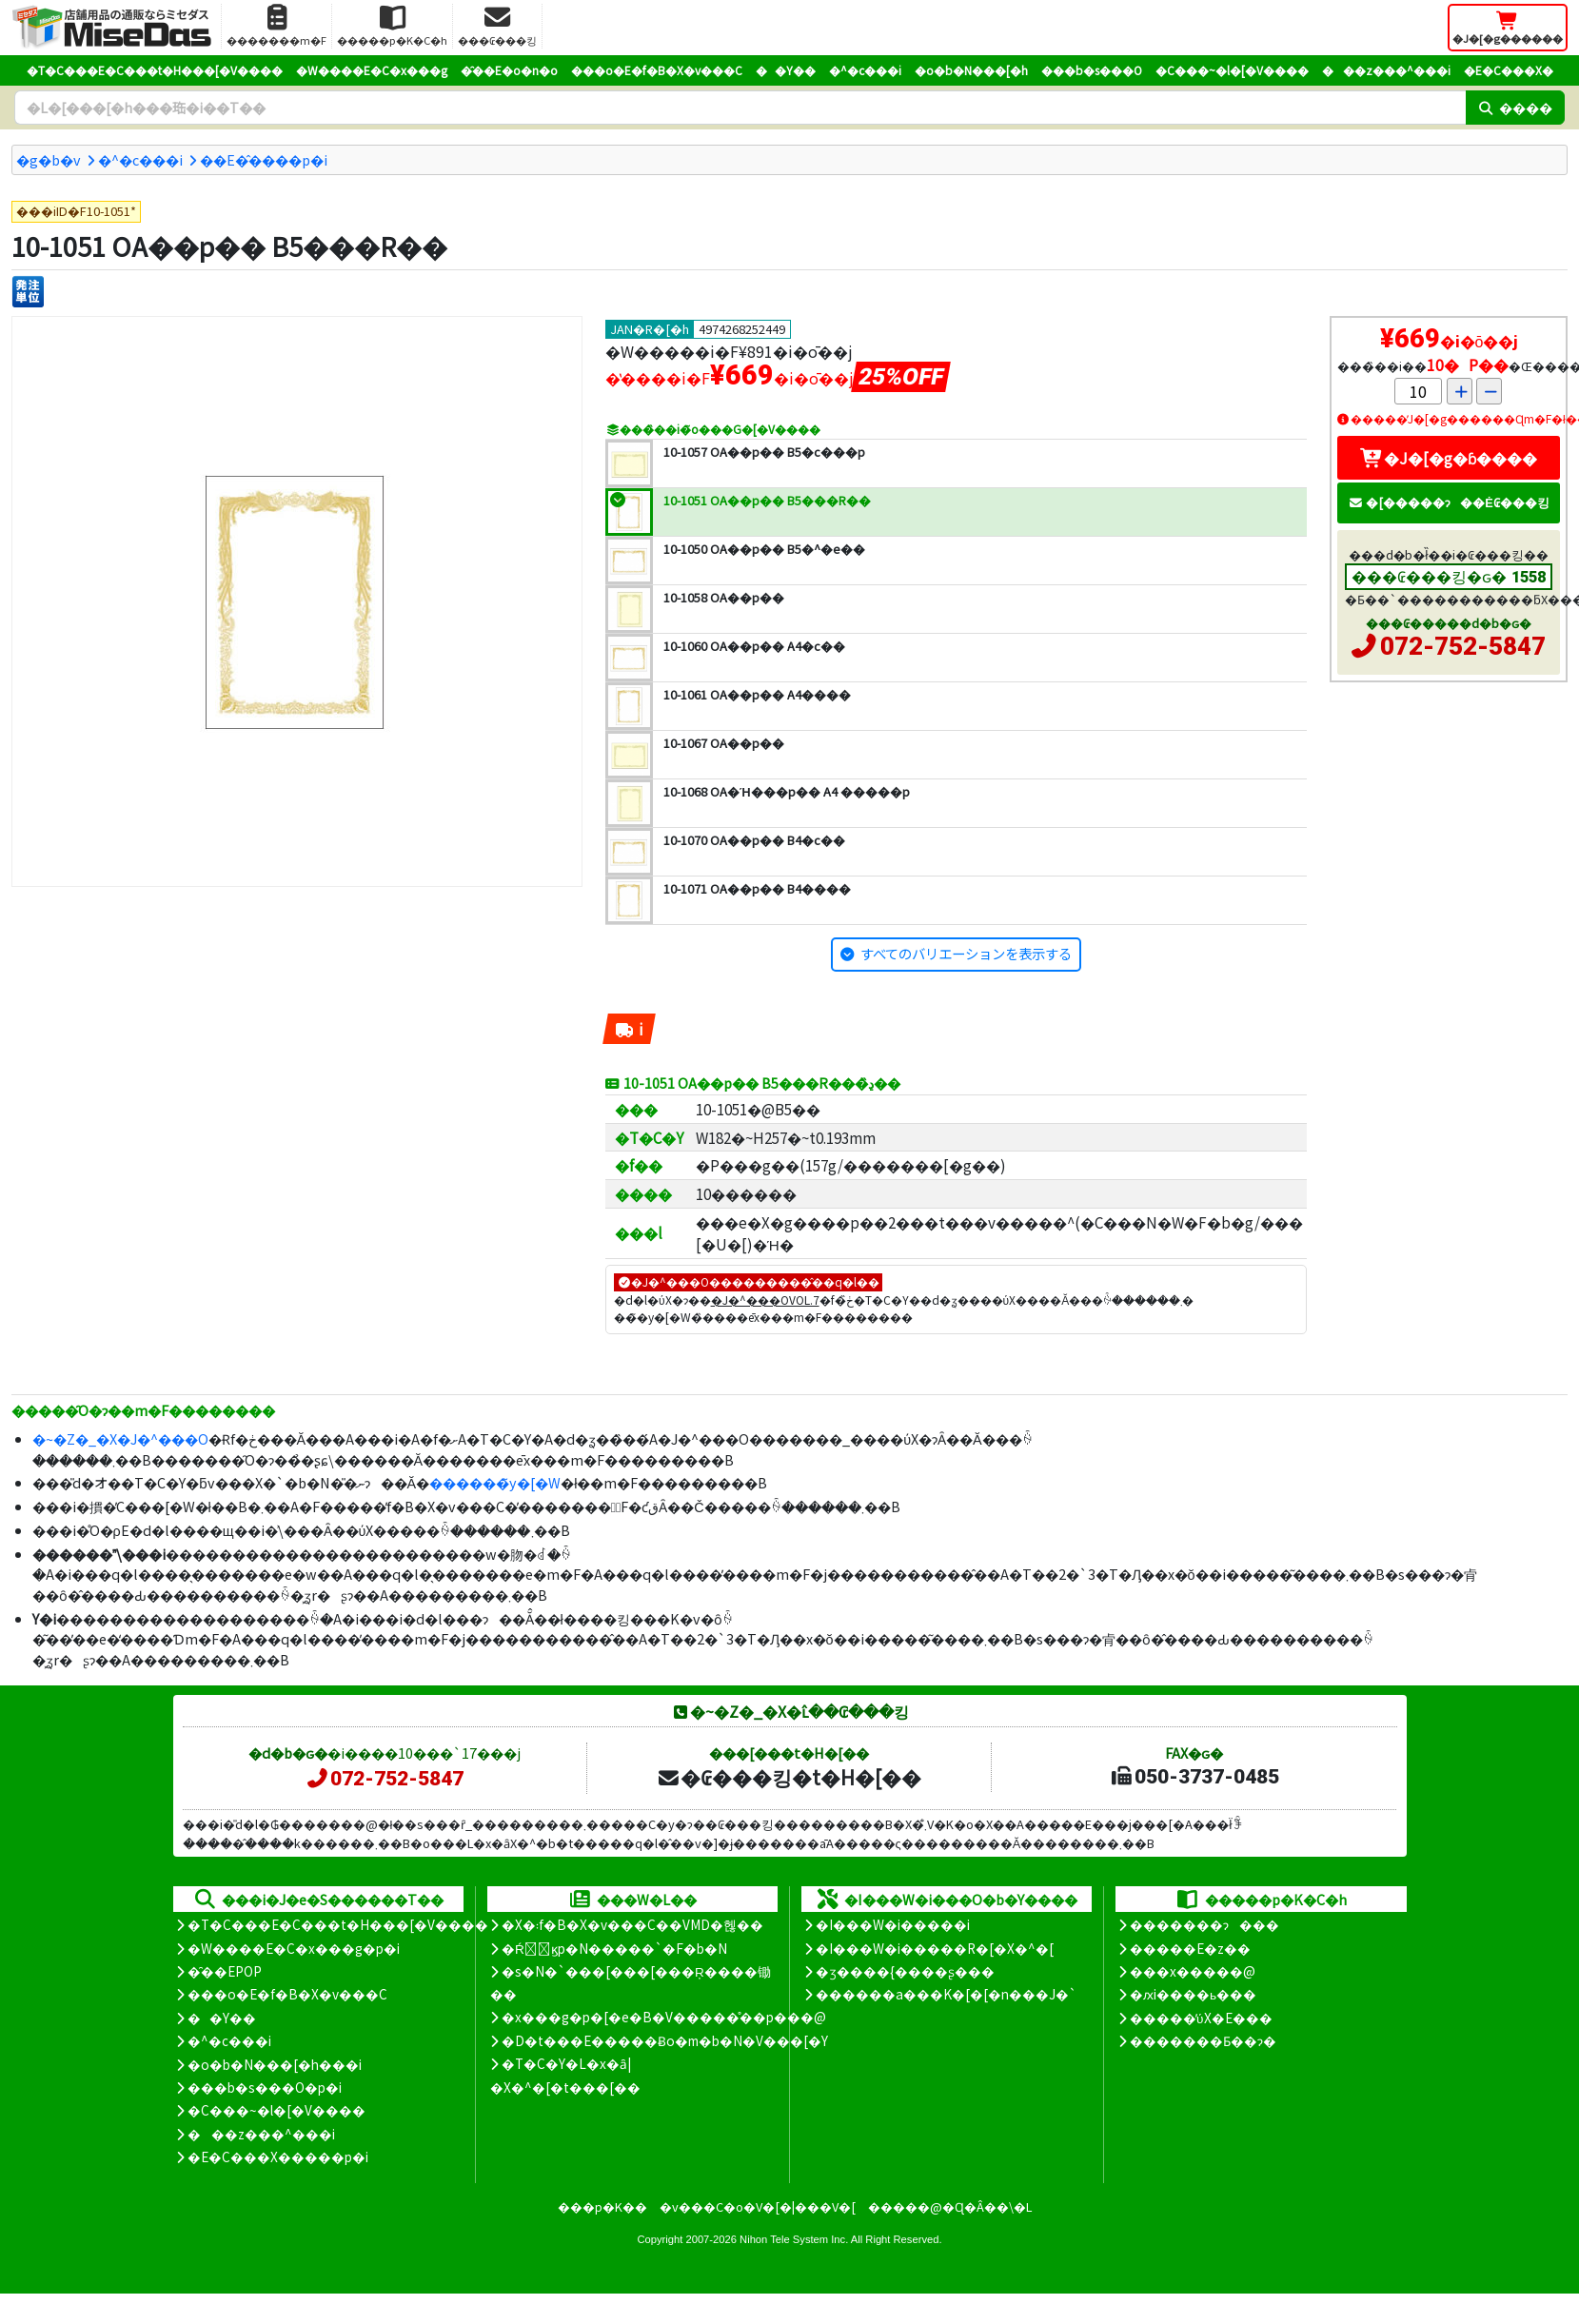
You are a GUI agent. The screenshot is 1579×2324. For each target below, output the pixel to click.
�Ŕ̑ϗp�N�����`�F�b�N (614, 1948)
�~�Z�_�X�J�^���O (120, 1438)
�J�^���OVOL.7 (765, 1299)
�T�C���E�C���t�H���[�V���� (155, 70)
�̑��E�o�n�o (509, 70)
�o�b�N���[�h (971, 70)
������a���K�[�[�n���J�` (946, 1993)
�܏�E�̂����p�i (263, 159)
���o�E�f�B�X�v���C (656, 70)
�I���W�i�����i (893, 1924)
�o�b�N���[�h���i (275, 2064)
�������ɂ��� (1204, 1924)
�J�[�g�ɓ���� (1448, 457)
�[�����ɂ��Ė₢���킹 (1448, 502)
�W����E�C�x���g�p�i (294, 1948)
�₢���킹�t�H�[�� (788, 1777)
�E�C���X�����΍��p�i (278, 2156)
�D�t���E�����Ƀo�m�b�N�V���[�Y (665, 2040)
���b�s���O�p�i (265, 2087)
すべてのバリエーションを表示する (966, 953)
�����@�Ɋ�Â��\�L (950, 2206)
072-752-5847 (1463, 646)
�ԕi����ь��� (1193, 1993)
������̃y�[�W (495, 1482)
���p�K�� (602, 2206)
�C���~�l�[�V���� (1232, 70)
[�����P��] (28, 291)
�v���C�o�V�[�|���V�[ (758, 2206)
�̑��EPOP (225, 1970)
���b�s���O (1091, 70)
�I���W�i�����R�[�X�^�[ (935, 1948)
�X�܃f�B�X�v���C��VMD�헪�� (632, 1924)
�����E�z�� (1190, 1948)
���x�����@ (1192, 1970)
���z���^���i (1386, 70)
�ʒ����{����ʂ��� (905, 1970)
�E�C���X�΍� (1508, 70)
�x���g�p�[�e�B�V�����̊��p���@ (664, 2016)
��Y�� (786, 70)
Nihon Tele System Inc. (794, 2239)
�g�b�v (48, 159)
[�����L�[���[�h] (740, 107)
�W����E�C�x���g (371, 70)
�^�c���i (865, 70)
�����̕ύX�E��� (1201, 2017)
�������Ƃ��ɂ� (1203, 2040)
